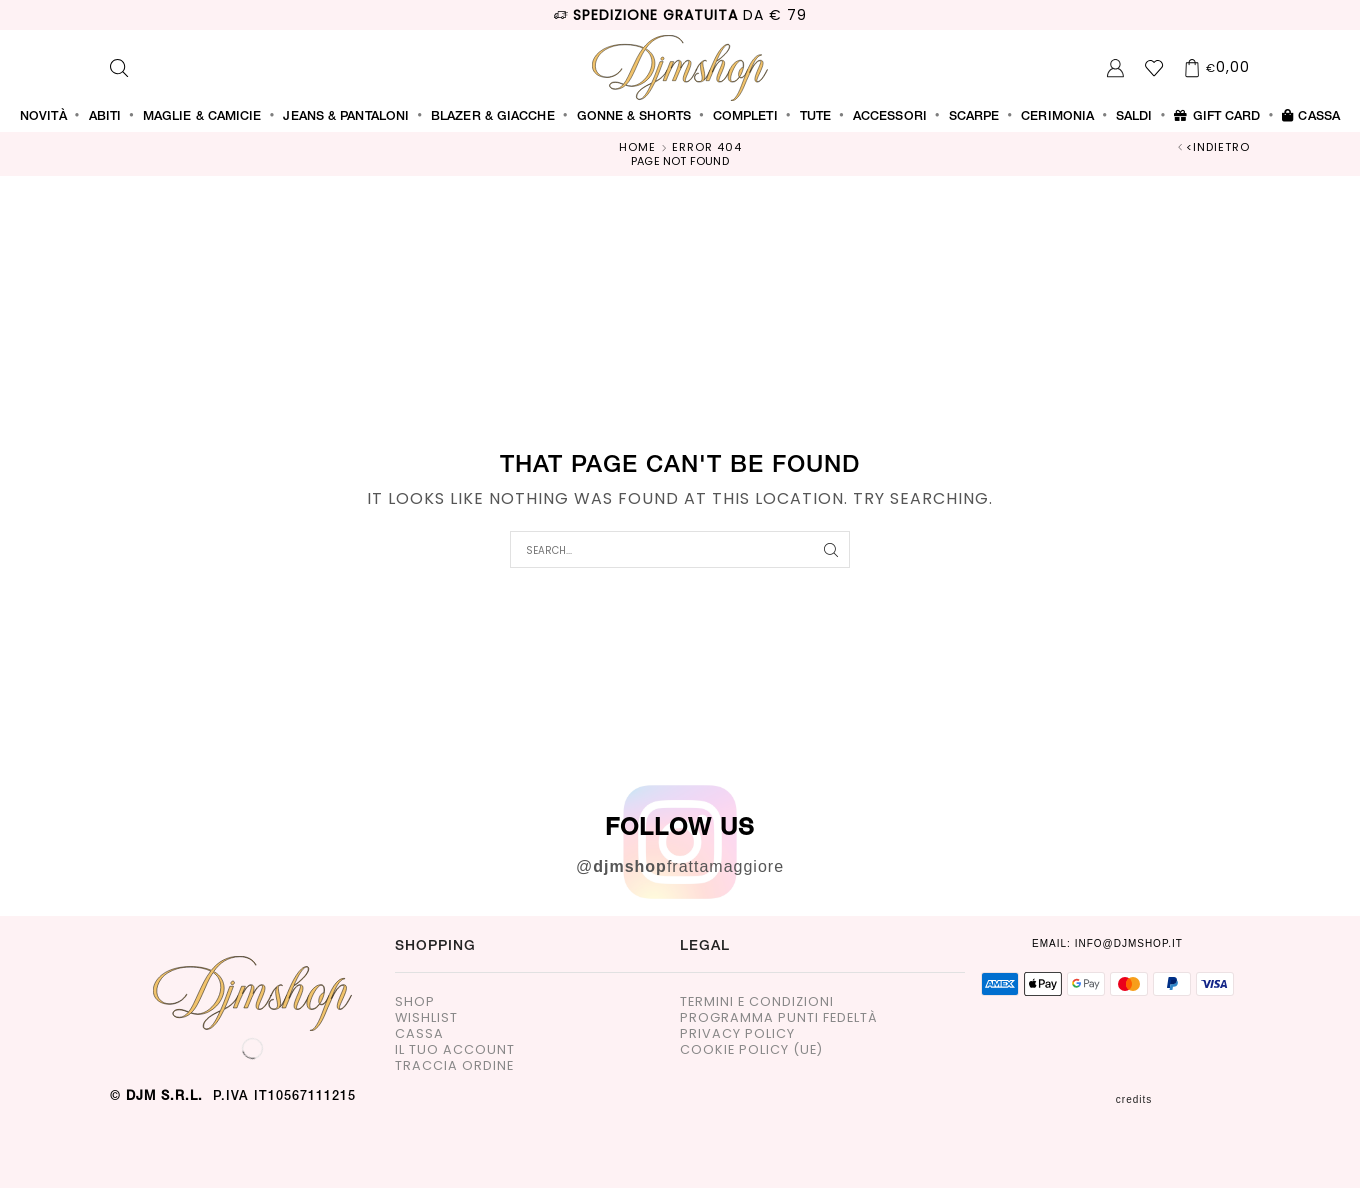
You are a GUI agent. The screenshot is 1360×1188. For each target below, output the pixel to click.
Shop (415, 1002)
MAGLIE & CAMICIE (202, 116)
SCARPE (974, 116)
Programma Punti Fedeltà (779, 1018)
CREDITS (1183, 1099)
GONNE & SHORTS (634, 116)
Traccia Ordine (454, 1066)
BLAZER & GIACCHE (493, 116)
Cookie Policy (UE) (751, 1050)
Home (637, 147)
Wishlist (426, 1018)
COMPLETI (745, 116)
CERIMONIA (1057, 116)
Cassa (1311, 116)
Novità (43, 116)
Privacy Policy (737, 1034)
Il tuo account (455, 1050)
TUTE (815, 116)
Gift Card (1217, 116)
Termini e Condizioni (757, 1002)
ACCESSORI (890, 116)
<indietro (1218, 147)
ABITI (105, 116)
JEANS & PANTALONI (346, 116)
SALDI (1134, 116)
